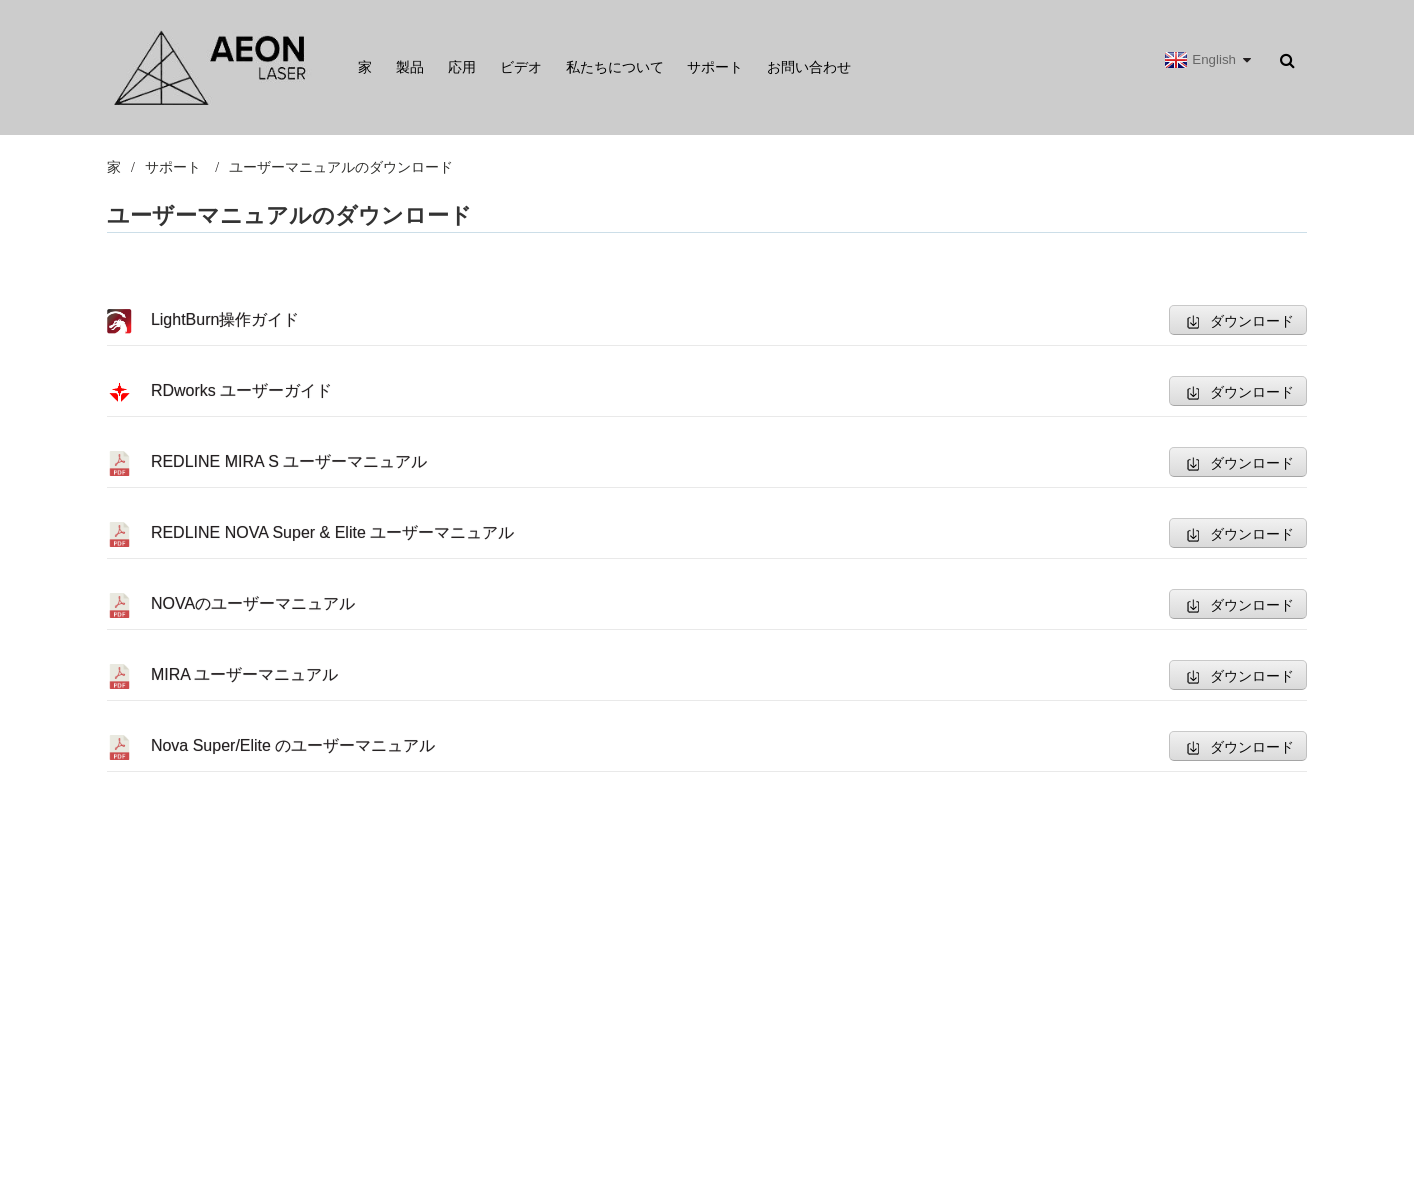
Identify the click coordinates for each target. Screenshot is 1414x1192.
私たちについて (615, 67)
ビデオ (521, 67)
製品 (410, 67)
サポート (715, 67)
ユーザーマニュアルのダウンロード (341, 167)
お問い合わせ (809, 67)
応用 (462, 67)
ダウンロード (1252, 321)
